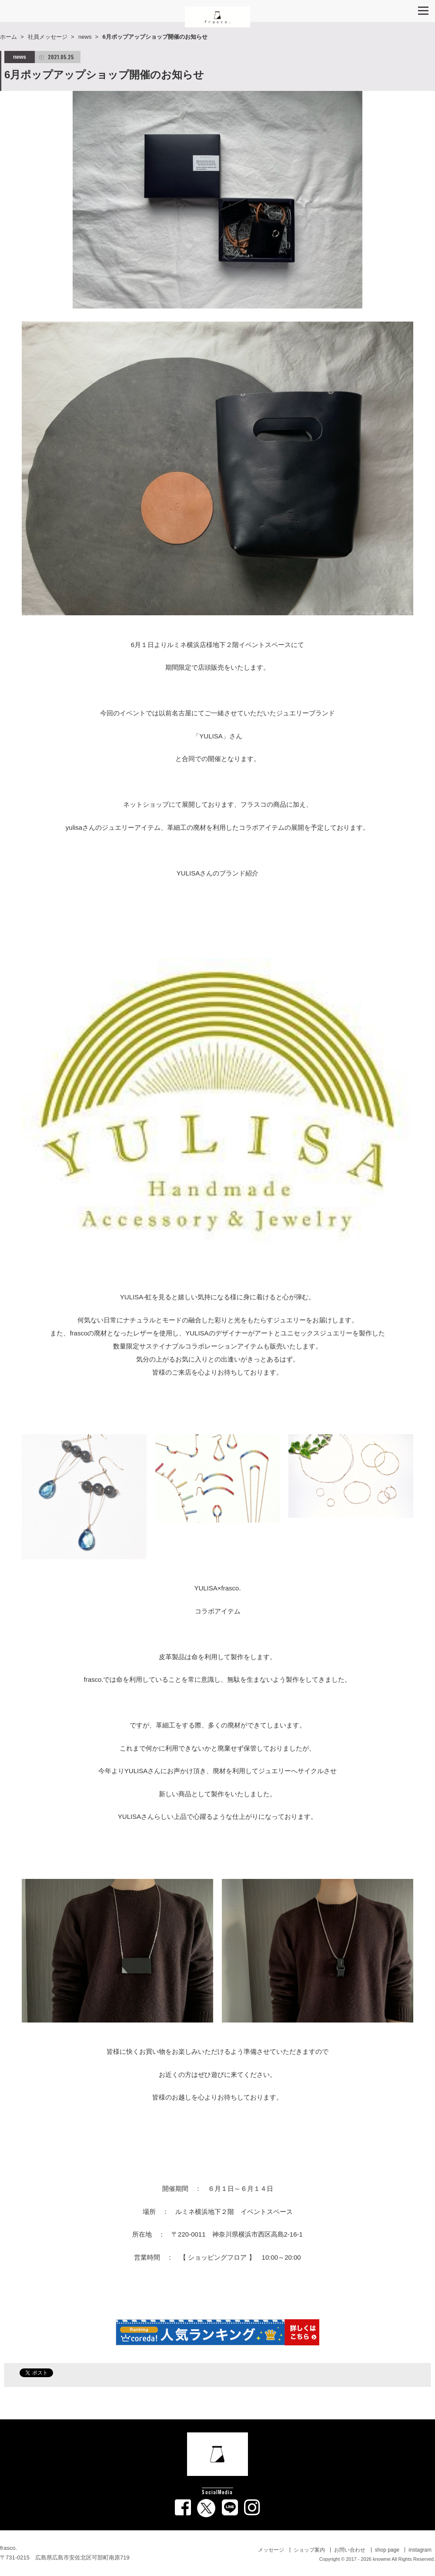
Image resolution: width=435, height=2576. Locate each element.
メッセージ (271, 2550)
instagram (420, 2550)
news (84, 37)
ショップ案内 (309, 2550)
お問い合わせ (349, 2550)
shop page (387, 2550)
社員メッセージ (47, 37)
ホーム (8, 37)
